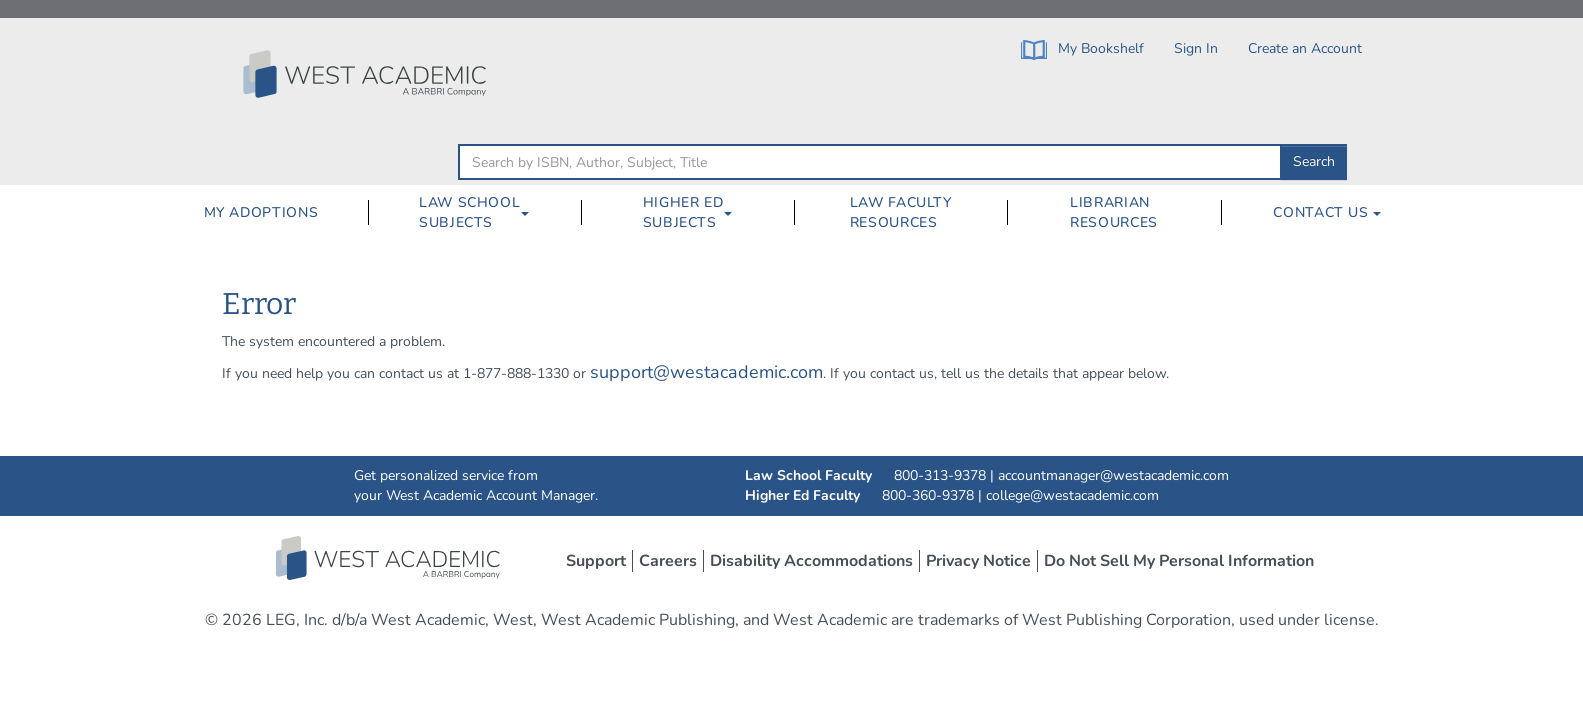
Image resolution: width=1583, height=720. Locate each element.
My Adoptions (261, 212)
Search (1314, 161)
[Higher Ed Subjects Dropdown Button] (736, 213)
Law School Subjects (469, 212)
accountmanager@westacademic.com (1113, 475)
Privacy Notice (978, 561)
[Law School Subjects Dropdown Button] (533, 213)
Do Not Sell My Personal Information (1179, 561)
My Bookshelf (1082, 49)
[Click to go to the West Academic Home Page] (367, 74)
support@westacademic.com (706, 372)
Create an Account (1305, 48)
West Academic (390, 558)
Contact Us (1327, 212)
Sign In (1196, 48)
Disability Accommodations (811, 561)
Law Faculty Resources (901, 212)
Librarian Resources (1114, 212)
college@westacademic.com (1072, 495)
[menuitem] (260, 213)
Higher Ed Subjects (683, 212)
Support (596, 561)
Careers (668, 561)
